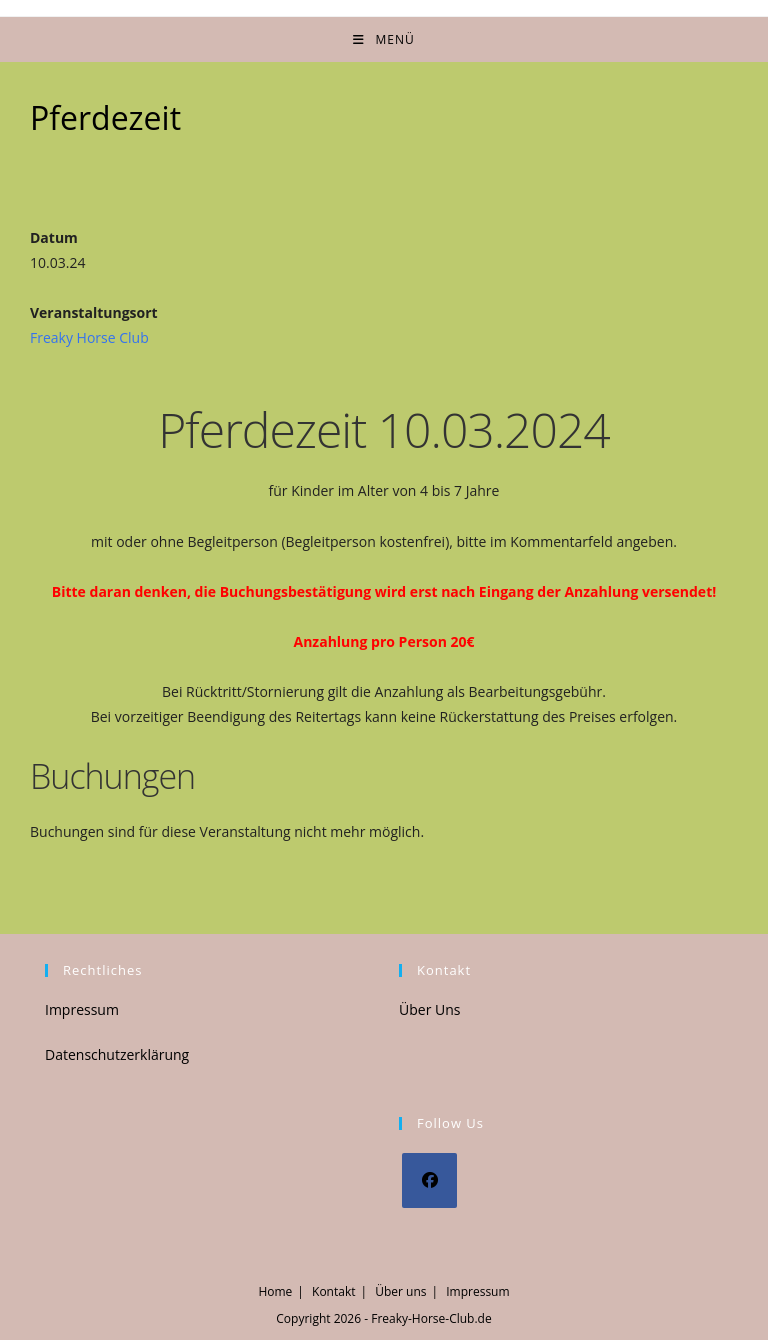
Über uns (400, 1291)
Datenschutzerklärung (117, 1054)
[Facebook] (429, 1180)
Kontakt (333, 1291)
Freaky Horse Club (89, 337)
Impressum (82, 1009)
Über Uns (429, 1009)
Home (275, 1291)
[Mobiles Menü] (383, 39)
